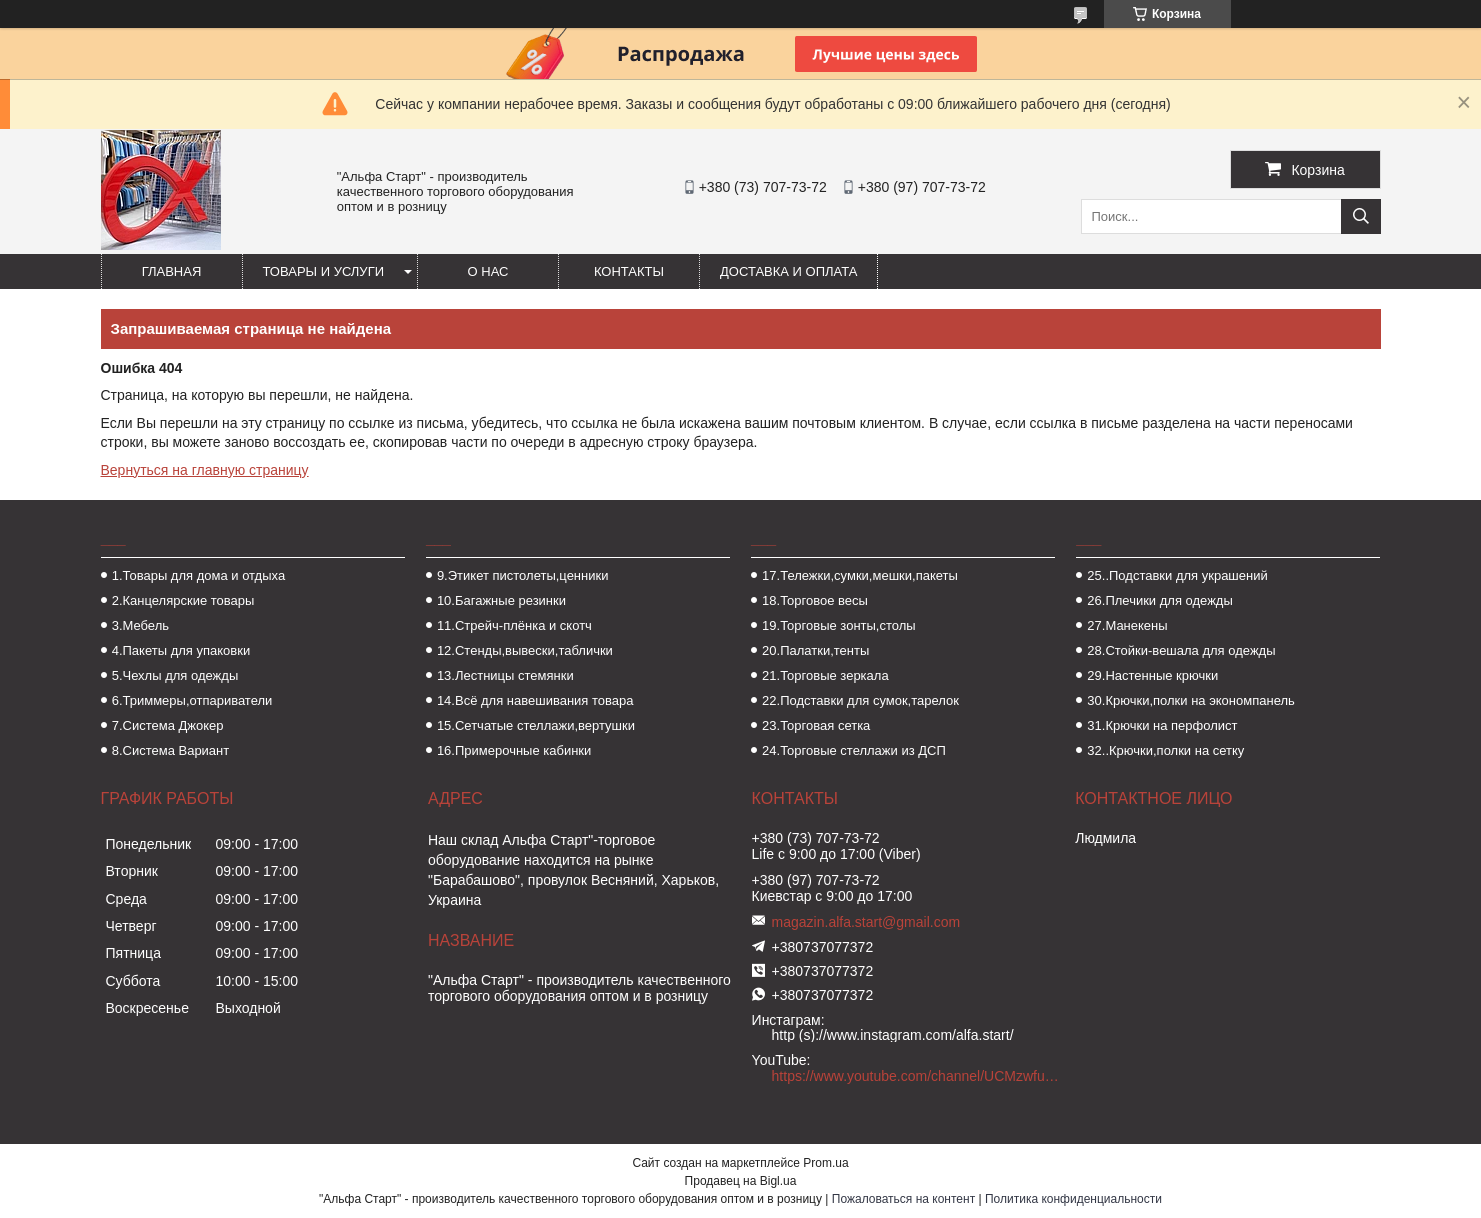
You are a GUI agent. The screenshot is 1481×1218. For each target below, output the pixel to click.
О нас (488, 271)
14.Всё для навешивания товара (535, 700)
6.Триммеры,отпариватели (192, 700)
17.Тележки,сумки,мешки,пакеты (860, 575)
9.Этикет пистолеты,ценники (523, 575)
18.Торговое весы (815, 600)
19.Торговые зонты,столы (839, 625)
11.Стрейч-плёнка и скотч (514, 625)
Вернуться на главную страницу (205, 470)
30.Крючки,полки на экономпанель (1190, 700)
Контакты (629, 271)
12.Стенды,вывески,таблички (525, 650)
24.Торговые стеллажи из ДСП (854, 750)
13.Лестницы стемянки (505, 675)
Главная (172, 271)
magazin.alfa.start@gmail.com (866, 922)
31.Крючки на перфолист (1162, 725)
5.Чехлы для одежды (175, 675)
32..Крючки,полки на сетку (1165, 750)
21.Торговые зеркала (825, 675)
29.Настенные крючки (1152, 675)
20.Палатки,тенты (815, 650)
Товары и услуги (324, 271)
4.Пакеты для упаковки (181, 650)
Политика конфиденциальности (1073, 1199)
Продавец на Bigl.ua (741, 1181)
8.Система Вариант (171, 750)
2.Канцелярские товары (183, 600)
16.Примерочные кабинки (514, 750)
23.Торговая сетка (816, 725)
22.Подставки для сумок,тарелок (860, 700)
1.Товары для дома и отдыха (198, 575)
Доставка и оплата (788, 271)
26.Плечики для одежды (1159, 600)
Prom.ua (825, 1163)
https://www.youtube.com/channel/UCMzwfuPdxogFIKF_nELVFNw (916, 1076)
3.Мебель (140, 625)
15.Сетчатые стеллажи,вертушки (536, 725)
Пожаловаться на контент (903, 1199)
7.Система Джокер (168, 725)
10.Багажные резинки (501, 600)
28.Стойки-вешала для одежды (1181, 650)
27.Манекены (1127, 625)
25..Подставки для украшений (1177, 575)
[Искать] (1361, 216)
